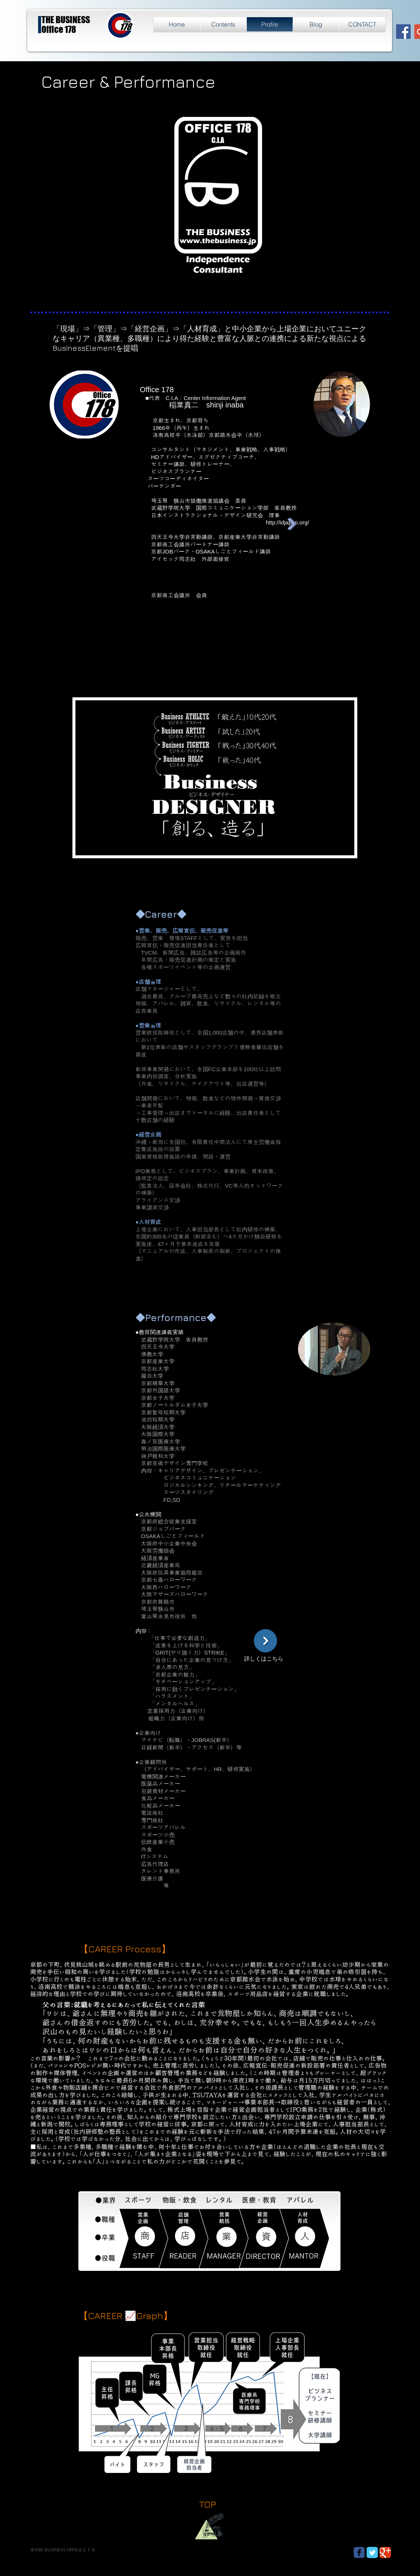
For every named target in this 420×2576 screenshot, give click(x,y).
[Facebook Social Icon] (403, 31)
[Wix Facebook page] (359, 2552)
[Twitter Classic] (372, 2552)
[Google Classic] (385, 2552)
